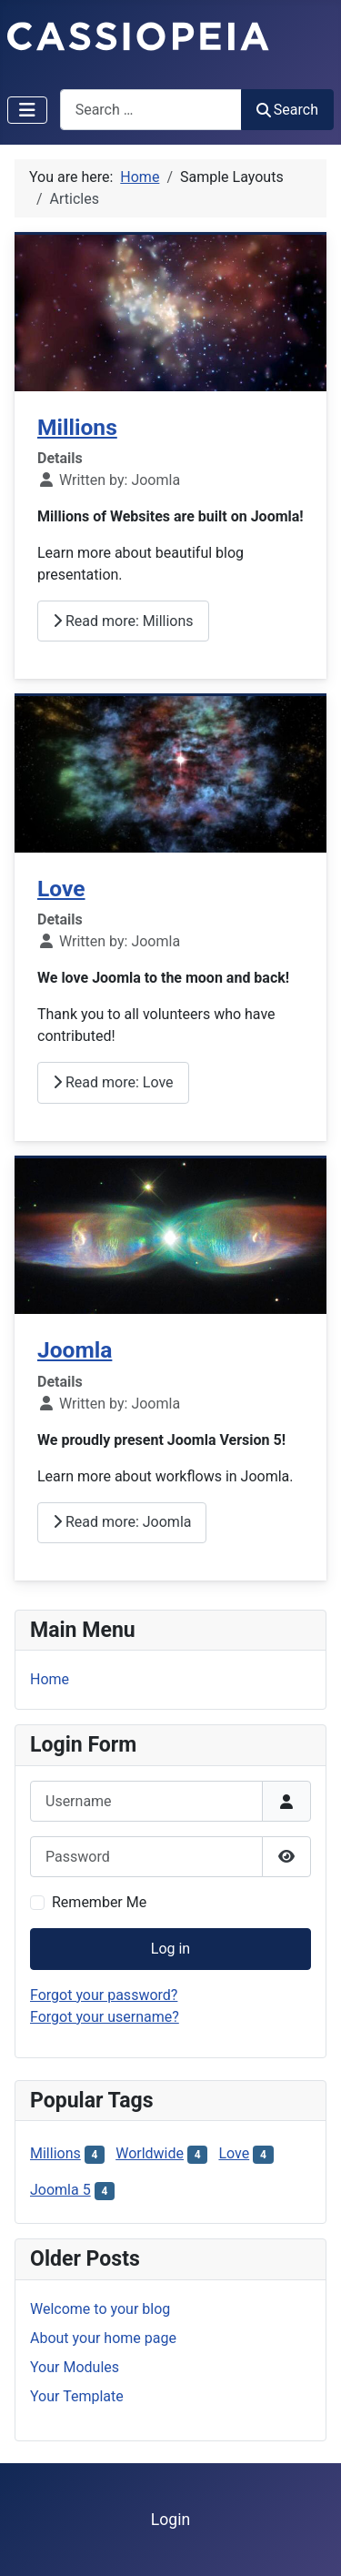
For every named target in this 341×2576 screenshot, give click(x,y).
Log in (170, 1948)
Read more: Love (113, 1082)
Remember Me (99, 1902)
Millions (77, 427)
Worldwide (149, 2153)
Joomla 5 (60, 2189)
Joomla (74, 1350)
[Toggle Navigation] (27, 110)
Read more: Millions (123, 621)
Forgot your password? (103, 1995)
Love (61, 888)
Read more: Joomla (122, 1521)
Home (49, 1679)
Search (287, 109)
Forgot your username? (104, 2016)
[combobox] (151, 109)
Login (170, 2519)
